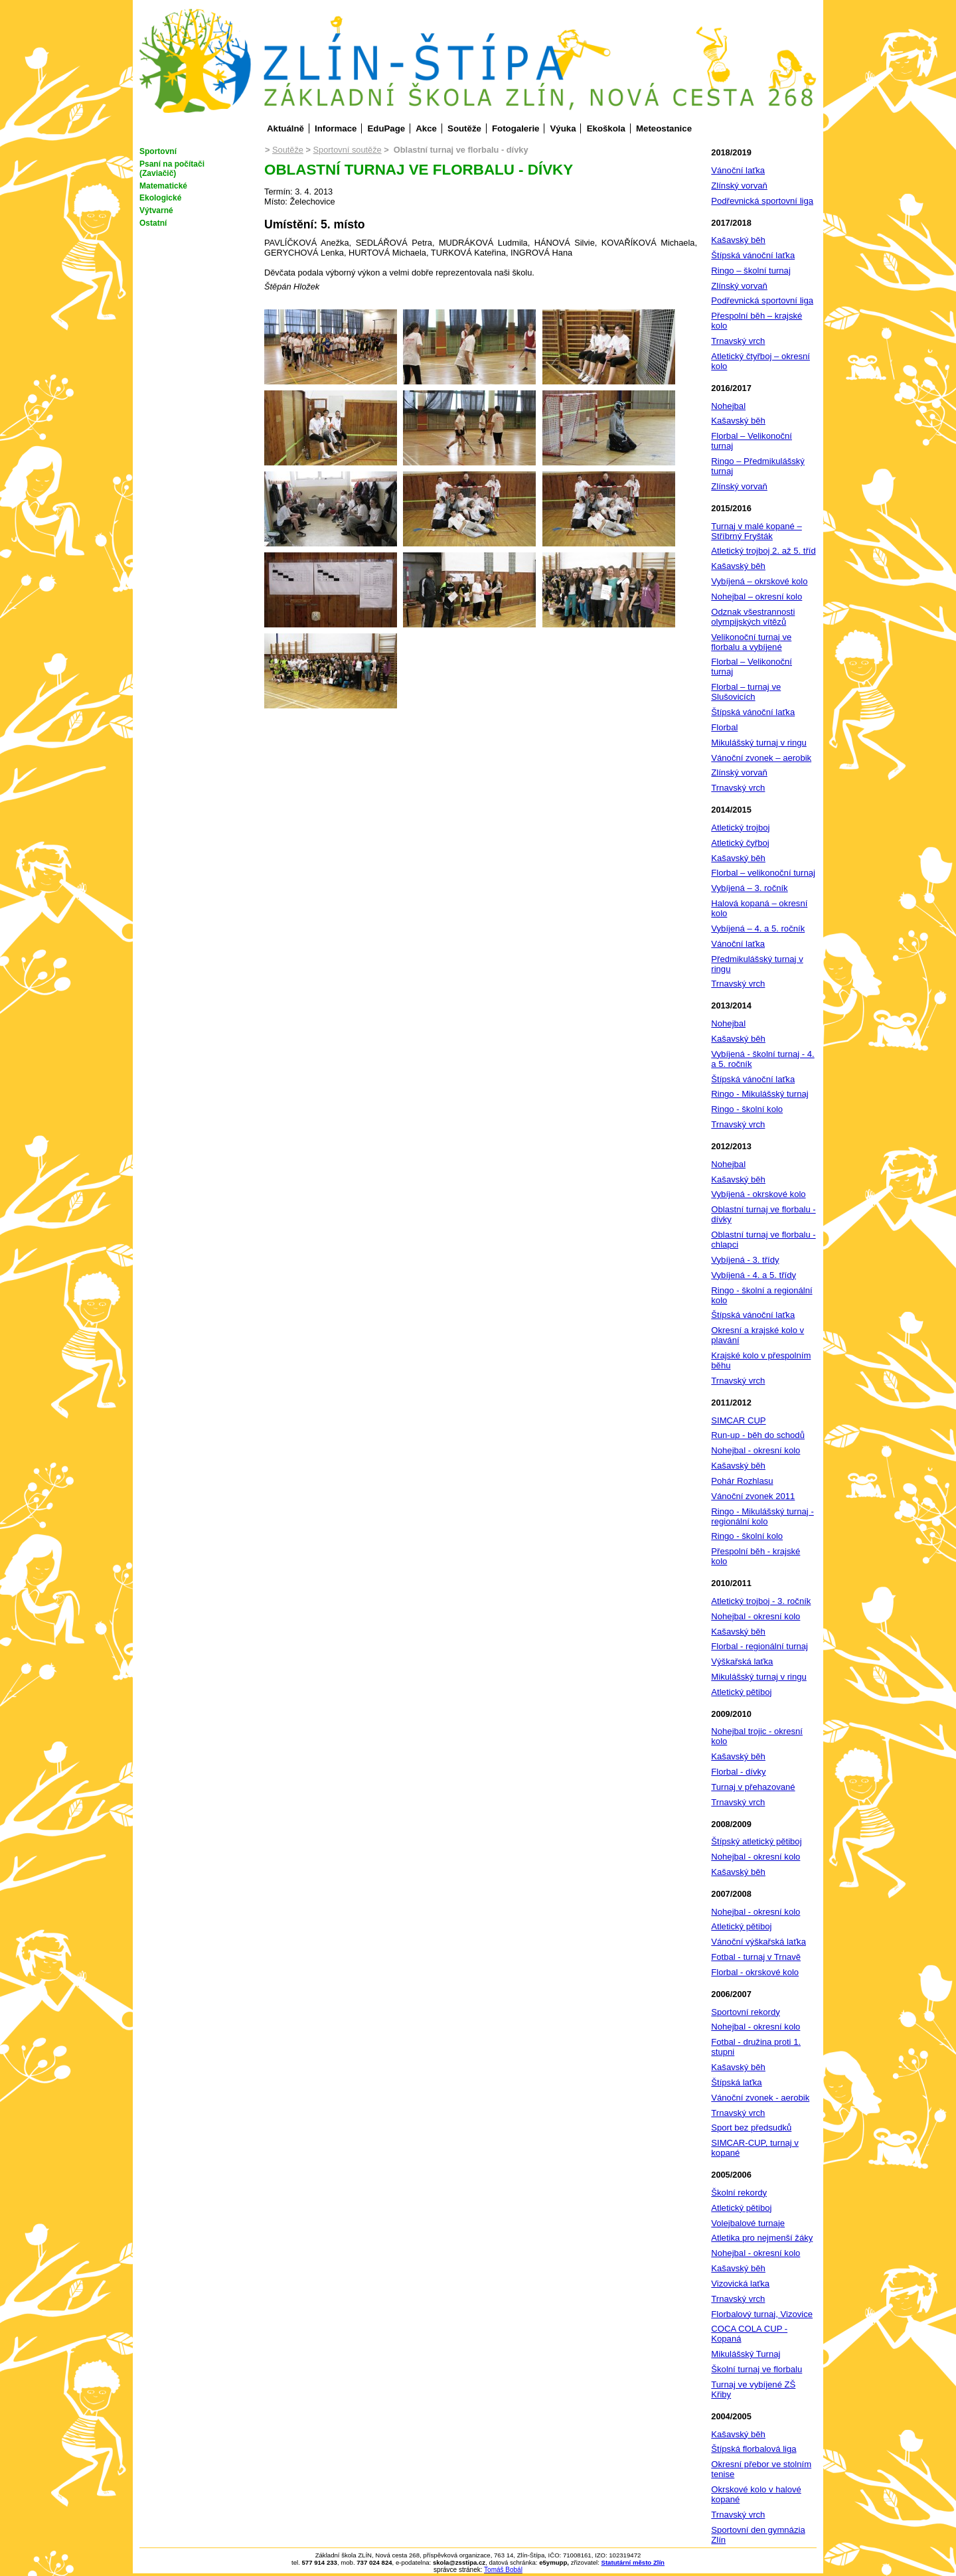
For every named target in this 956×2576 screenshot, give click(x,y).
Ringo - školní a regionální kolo (761, 1295)
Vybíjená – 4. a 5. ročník (758, 928)
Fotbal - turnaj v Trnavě (756, 1957)
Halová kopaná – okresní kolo (759, 908)
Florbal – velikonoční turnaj (763, 873)
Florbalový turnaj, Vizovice (762, 2314)
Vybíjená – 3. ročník (749, 888)
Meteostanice (664, 128)
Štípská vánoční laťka (753, 255)
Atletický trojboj (740, 828)
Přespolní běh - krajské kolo (755, 1556)
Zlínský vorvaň (739, 186)
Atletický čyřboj (740, 843)
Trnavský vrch (738, 341)
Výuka (563, 128)
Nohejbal (728, 406)
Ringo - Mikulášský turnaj (759, 1094)
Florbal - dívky (738, 1772)
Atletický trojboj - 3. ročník (761, 1601)
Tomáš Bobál (503, 2569)
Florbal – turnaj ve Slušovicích (746, 692)
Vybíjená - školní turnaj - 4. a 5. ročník (762, 1059)
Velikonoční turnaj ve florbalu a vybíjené (751, 642)
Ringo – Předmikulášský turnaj (758, 466)
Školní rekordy (739, 2193)
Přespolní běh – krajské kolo (756, 321)
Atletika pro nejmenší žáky (762, 2238)
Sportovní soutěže (347, 150)
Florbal (724, 727)
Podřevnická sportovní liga (762, 201)
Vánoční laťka (738, 170)
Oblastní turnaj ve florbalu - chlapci (763, 1239)
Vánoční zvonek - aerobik (760, 2098)
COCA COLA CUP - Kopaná (749, 2334)
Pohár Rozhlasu (742, 1481)
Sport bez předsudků (751, 2128)
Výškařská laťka (742, 1661)
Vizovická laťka (740, 2284)
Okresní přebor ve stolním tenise (761, 2469)
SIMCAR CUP (738, 1420)
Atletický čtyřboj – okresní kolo (760, 361)
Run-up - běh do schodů (758, 1435)
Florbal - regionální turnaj (759, 1646)
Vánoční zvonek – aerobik (761, 758)
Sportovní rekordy (745, 2012)
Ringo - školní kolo (747, 1109)
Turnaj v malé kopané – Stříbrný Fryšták (756, 531)
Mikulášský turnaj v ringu (759, 743)
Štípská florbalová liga (753, 2449)
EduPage (386, 128)
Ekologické (160, 197)
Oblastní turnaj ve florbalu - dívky (763, 1214)
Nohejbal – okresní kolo (756, 597)
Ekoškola (606, 128)
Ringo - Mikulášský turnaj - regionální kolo (762, 1516)
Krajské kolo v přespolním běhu (761, 1360)
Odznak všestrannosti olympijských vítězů (753, 617)
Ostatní (153, 223)
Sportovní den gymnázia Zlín (758, 2535)
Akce (426, 128)
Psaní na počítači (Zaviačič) (171, 168)
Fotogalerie (516, 128)
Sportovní (158, 151)
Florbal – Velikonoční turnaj (751, 441)
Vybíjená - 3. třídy (745, 1260)
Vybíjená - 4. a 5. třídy (753, 1275)
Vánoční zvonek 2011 (753, 1496)
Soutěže (464, 128)
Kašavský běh (738, 240)
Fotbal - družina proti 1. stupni (756, 2047)
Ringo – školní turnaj (751, 271)
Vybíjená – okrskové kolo (759, 581)
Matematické (163, 186)
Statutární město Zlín (633, 2562)
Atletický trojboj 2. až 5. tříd (763, 551)
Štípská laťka (736, 2082)
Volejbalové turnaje (748, 2223)
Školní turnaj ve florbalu (756, 2369)
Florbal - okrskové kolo (755, 1972)
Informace (336, 128)
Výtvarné (156, 210)
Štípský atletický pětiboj (756, 1841)
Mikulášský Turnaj (745, 2354)
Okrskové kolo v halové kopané (756, 2494)
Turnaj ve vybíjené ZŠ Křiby (753, 2389)
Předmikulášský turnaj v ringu (757, 964)
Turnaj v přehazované (753, 1787)
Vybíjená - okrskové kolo (758, 1194)
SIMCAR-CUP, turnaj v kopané (755, 2148)
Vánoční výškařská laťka (758, 1942)
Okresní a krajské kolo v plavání (757, 1335)
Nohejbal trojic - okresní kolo (757, 1736)
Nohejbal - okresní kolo (755, 1450)
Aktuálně (285, 128)
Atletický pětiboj (741, 1692)
